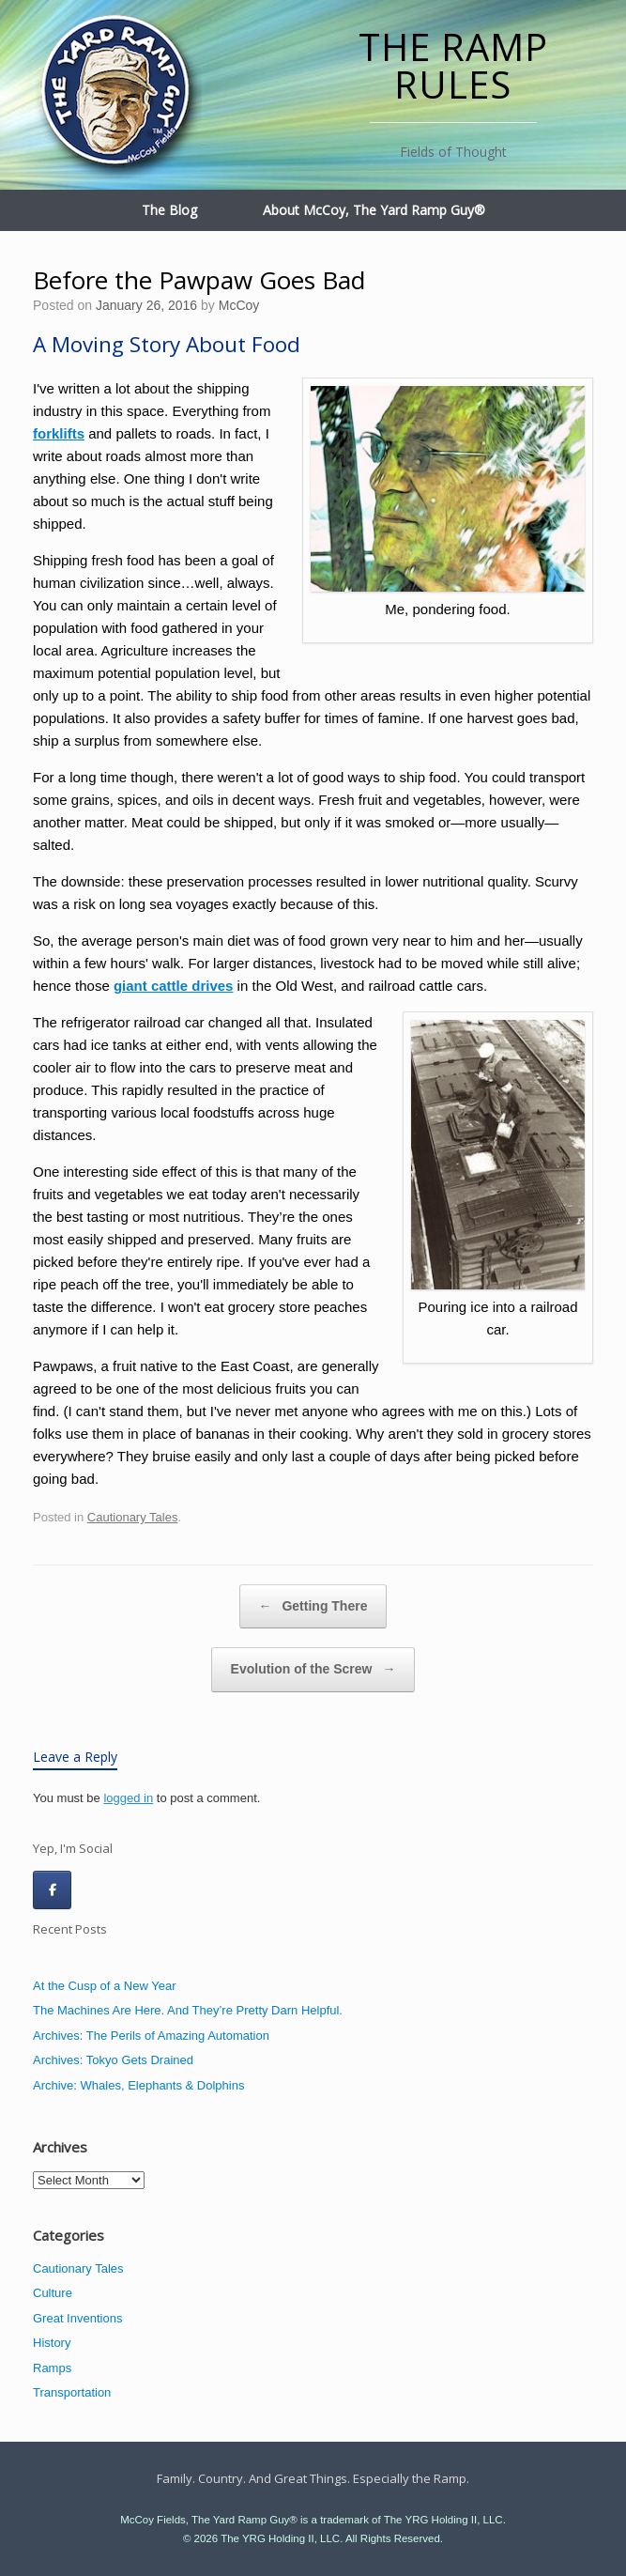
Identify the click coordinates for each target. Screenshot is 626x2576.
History (51, 2343)
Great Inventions (77, 2318)
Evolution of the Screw (313, 1669)
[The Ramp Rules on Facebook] (52, 1890)
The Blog (169, 210)
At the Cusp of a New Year (104, 1986)
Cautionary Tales (132, 1517)
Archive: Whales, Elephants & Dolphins (138, 2085)
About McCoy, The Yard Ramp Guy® (374, 210)
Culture (52, 2293)
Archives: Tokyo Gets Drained (113, 2060)
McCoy (239, 305)
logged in (128, 1798)
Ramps (52, 2368)
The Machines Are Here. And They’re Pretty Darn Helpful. (188, 2010)
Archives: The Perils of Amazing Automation (151, 2035)
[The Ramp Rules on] (94, 1889)
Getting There (313, 1606)
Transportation (72, 2392)
